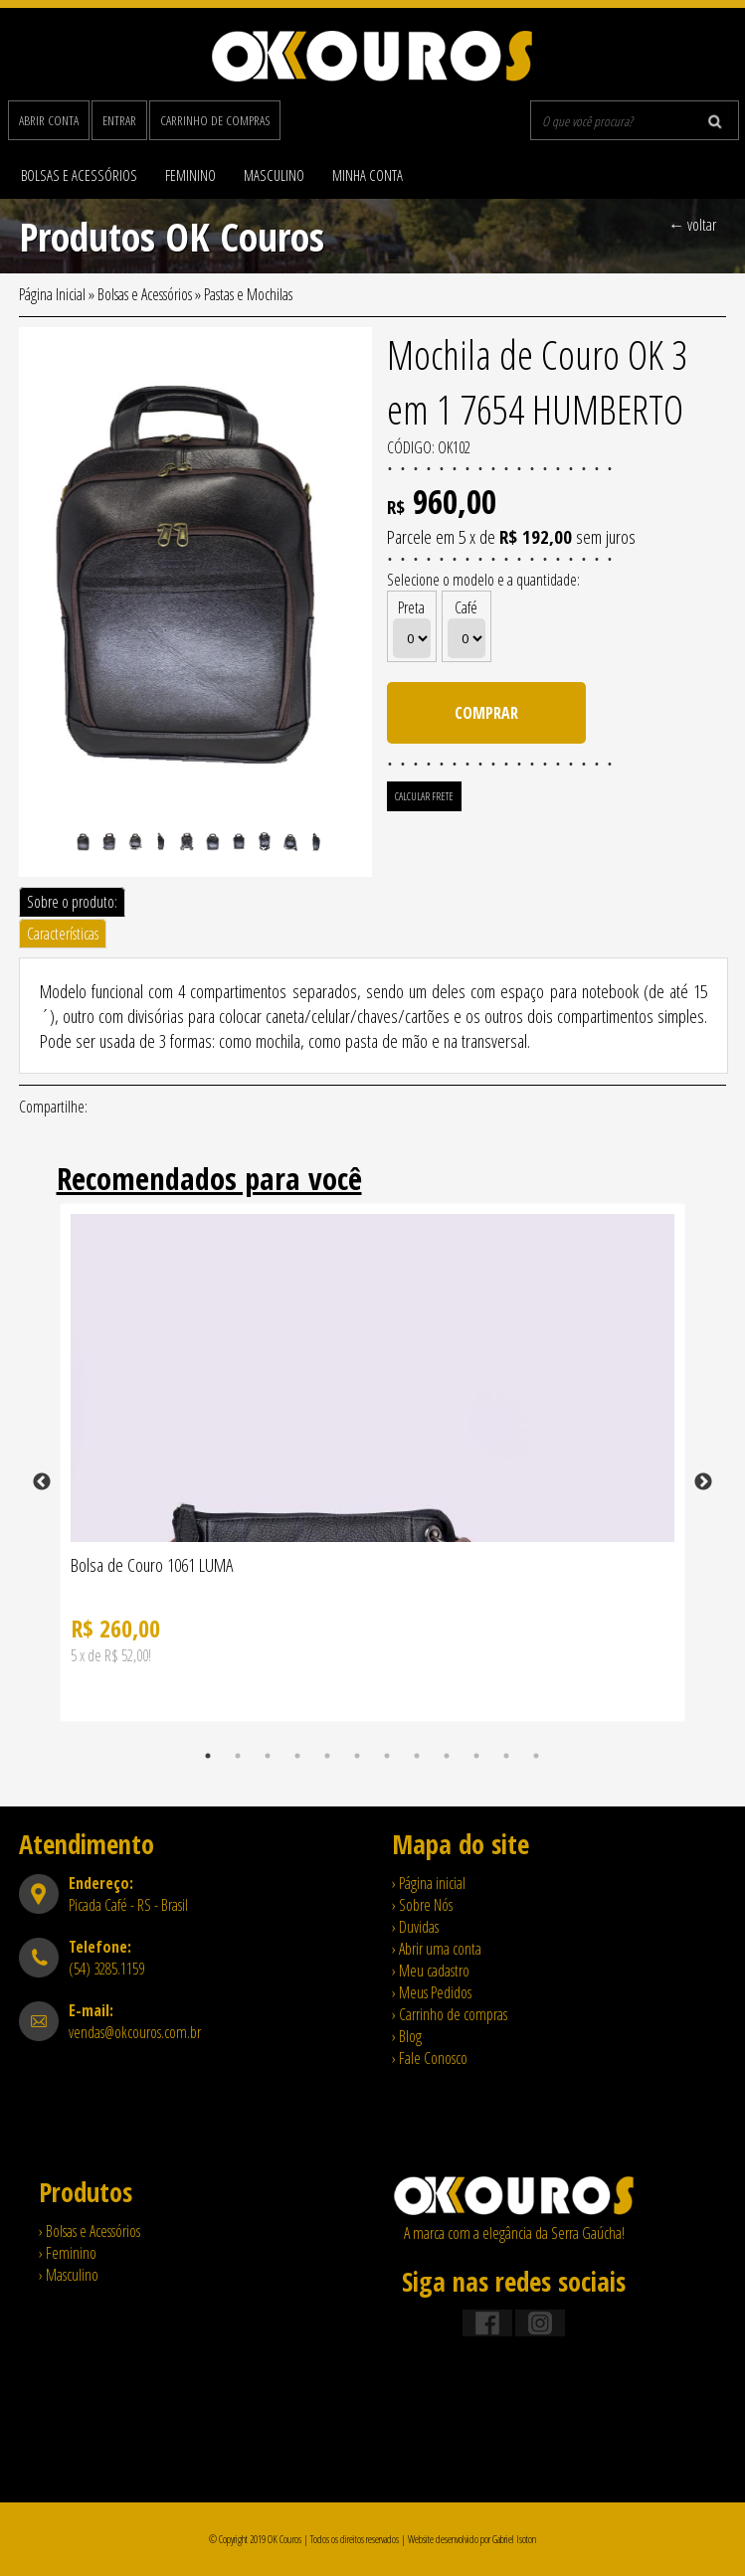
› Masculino (68, 2275)
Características (62, 934)
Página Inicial (52, 294)
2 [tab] (238, 1756)
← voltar (692, 225)
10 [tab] (476, 1756)
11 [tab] (506, 1756)
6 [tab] (357, 1756)
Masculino (274, 175)
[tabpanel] (373, 1482)
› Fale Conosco (429, 2058)
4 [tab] (297, 1756)
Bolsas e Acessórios (79, 175)
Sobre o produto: (72, 902)
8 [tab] (417, 1756)
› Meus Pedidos (431, 1992)
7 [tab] (387, 1756)
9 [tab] (447, 1756)
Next (703, 1482)
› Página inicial (429, 1883)
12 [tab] (536, 1756)
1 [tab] (208, 1756)
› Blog (407, 2036)
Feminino (190, 175)
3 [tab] (268, 1756)
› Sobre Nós (422, 1905)
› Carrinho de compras (449, 2014)
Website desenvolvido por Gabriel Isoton (472, 2539)
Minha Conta (367, 175)
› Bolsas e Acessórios (89, 2231)
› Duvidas (415, 1927)
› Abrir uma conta (436, 1949)
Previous (42, 1482)
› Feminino (67, 2253)
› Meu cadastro (430, 1970)
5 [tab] (327, 1756)
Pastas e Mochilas (248, 294)
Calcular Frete (424, 796)
